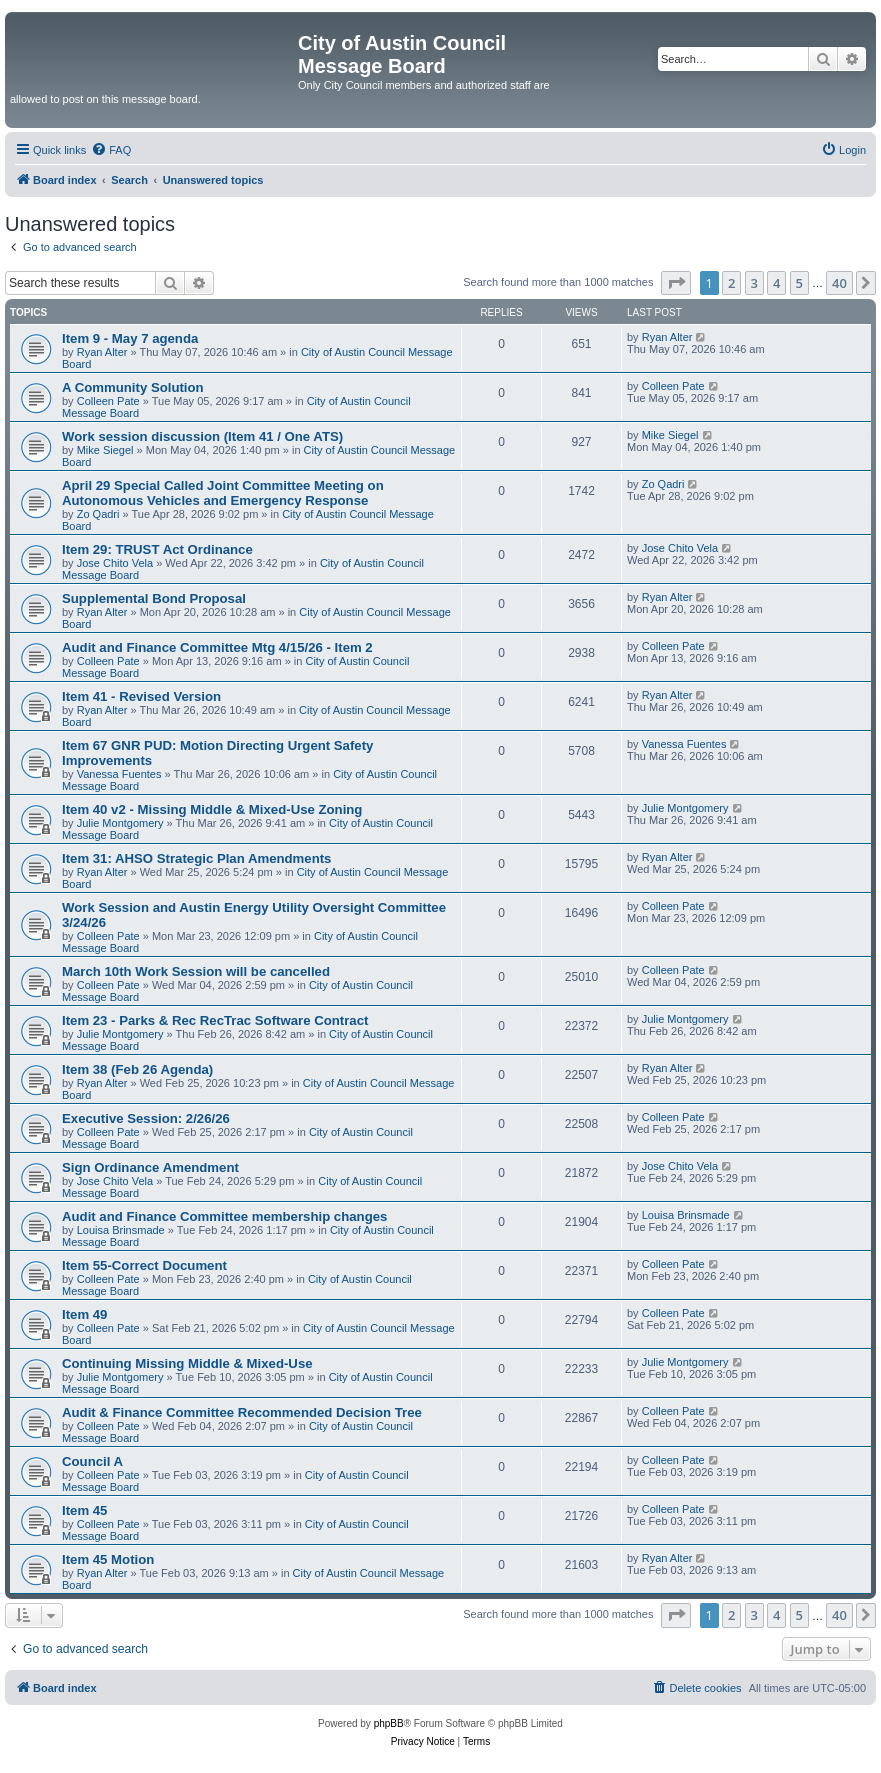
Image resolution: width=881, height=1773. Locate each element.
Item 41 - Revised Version (141, 696)
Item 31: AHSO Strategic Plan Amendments (196, 858)
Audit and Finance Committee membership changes (224, 1216)
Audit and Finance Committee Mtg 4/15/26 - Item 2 (217, 647)
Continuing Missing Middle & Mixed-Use (187, 1363)
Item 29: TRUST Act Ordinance (157, 549)
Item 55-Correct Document (144, 1265)
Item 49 (84, 1314)
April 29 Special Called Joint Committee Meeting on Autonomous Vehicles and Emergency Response (223, 493)
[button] (676, 283)
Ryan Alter (102, 352)
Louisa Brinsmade (121, 1230)
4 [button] (776, 283)
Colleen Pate (108, 401)
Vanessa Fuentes (119, 774)
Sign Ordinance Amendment (150, 1167)
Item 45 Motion (108, 1559)
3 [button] (754, 283)
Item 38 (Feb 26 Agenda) (137, 1069)
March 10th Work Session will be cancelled (196, 971)
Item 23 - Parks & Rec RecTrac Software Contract (215, 1020)
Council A (92, 1461)
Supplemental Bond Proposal (154, 598)
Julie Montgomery (120, 823)
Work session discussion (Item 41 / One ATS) (202, 436)
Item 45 (84, 1510)
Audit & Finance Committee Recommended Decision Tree (242, 1412)
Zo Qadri (98, 514)
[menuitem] (111, 150)
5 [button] (799, 283)
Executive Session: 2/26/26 (146, 1118)
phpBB (389, 1723)
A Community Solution (133, 387)
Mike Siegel (105, 450)
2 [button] (731, 283)
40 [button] (839, 283)
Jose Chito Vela (115, 563)
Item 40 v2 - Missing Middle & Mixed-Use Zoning (212, 809)
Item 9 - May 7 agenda (130, 338)
